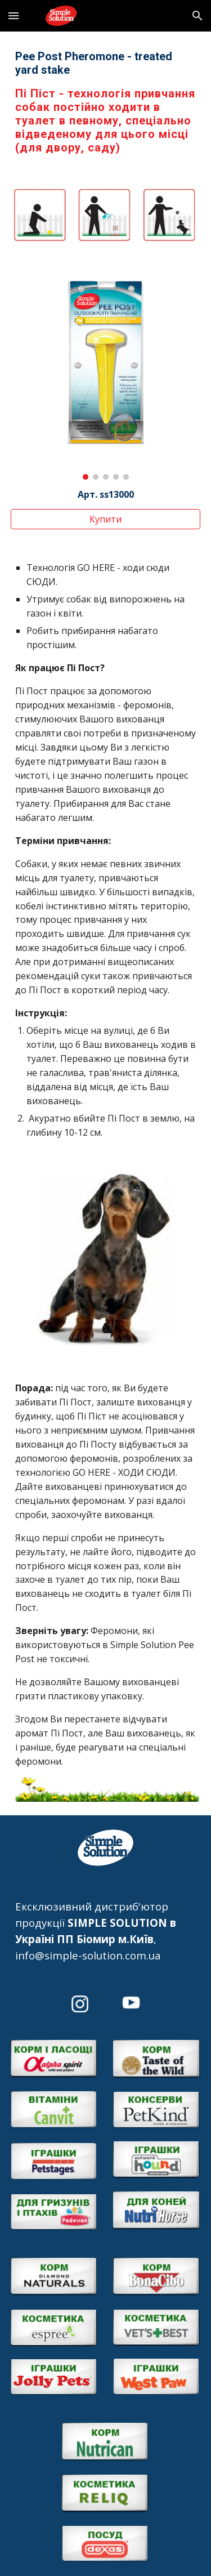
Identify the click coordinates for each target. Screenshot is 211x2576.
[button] (13, 15)
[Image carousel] (106, 375)
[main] (106, 102)
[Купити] (105, 519)
